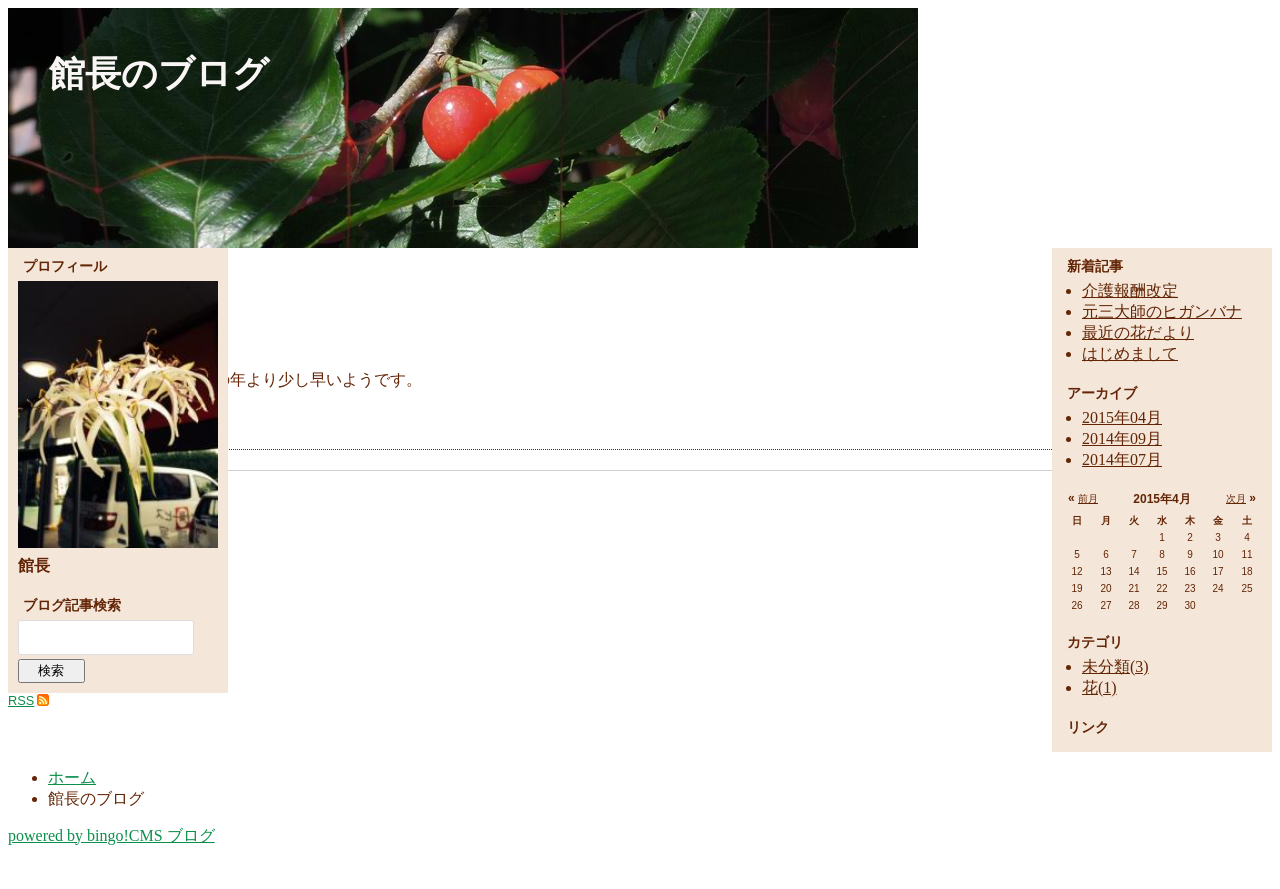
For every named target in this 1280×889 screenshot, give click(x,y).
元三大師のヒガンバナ (1162, 311)
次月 (1236, 498)
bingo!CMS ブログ (111, 835)
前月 (1088, 498)
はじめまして (1130, 353)
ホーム (72, 777)
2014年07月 (1122, 459)
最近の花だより (1138, 332)
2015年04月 (1122, 417)
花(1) (1099, 687)
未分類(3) (1115, 666)
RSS (21, 700)
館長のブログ (159, 73)
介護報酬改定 (1130, 290)
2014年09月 (1122, 438)
